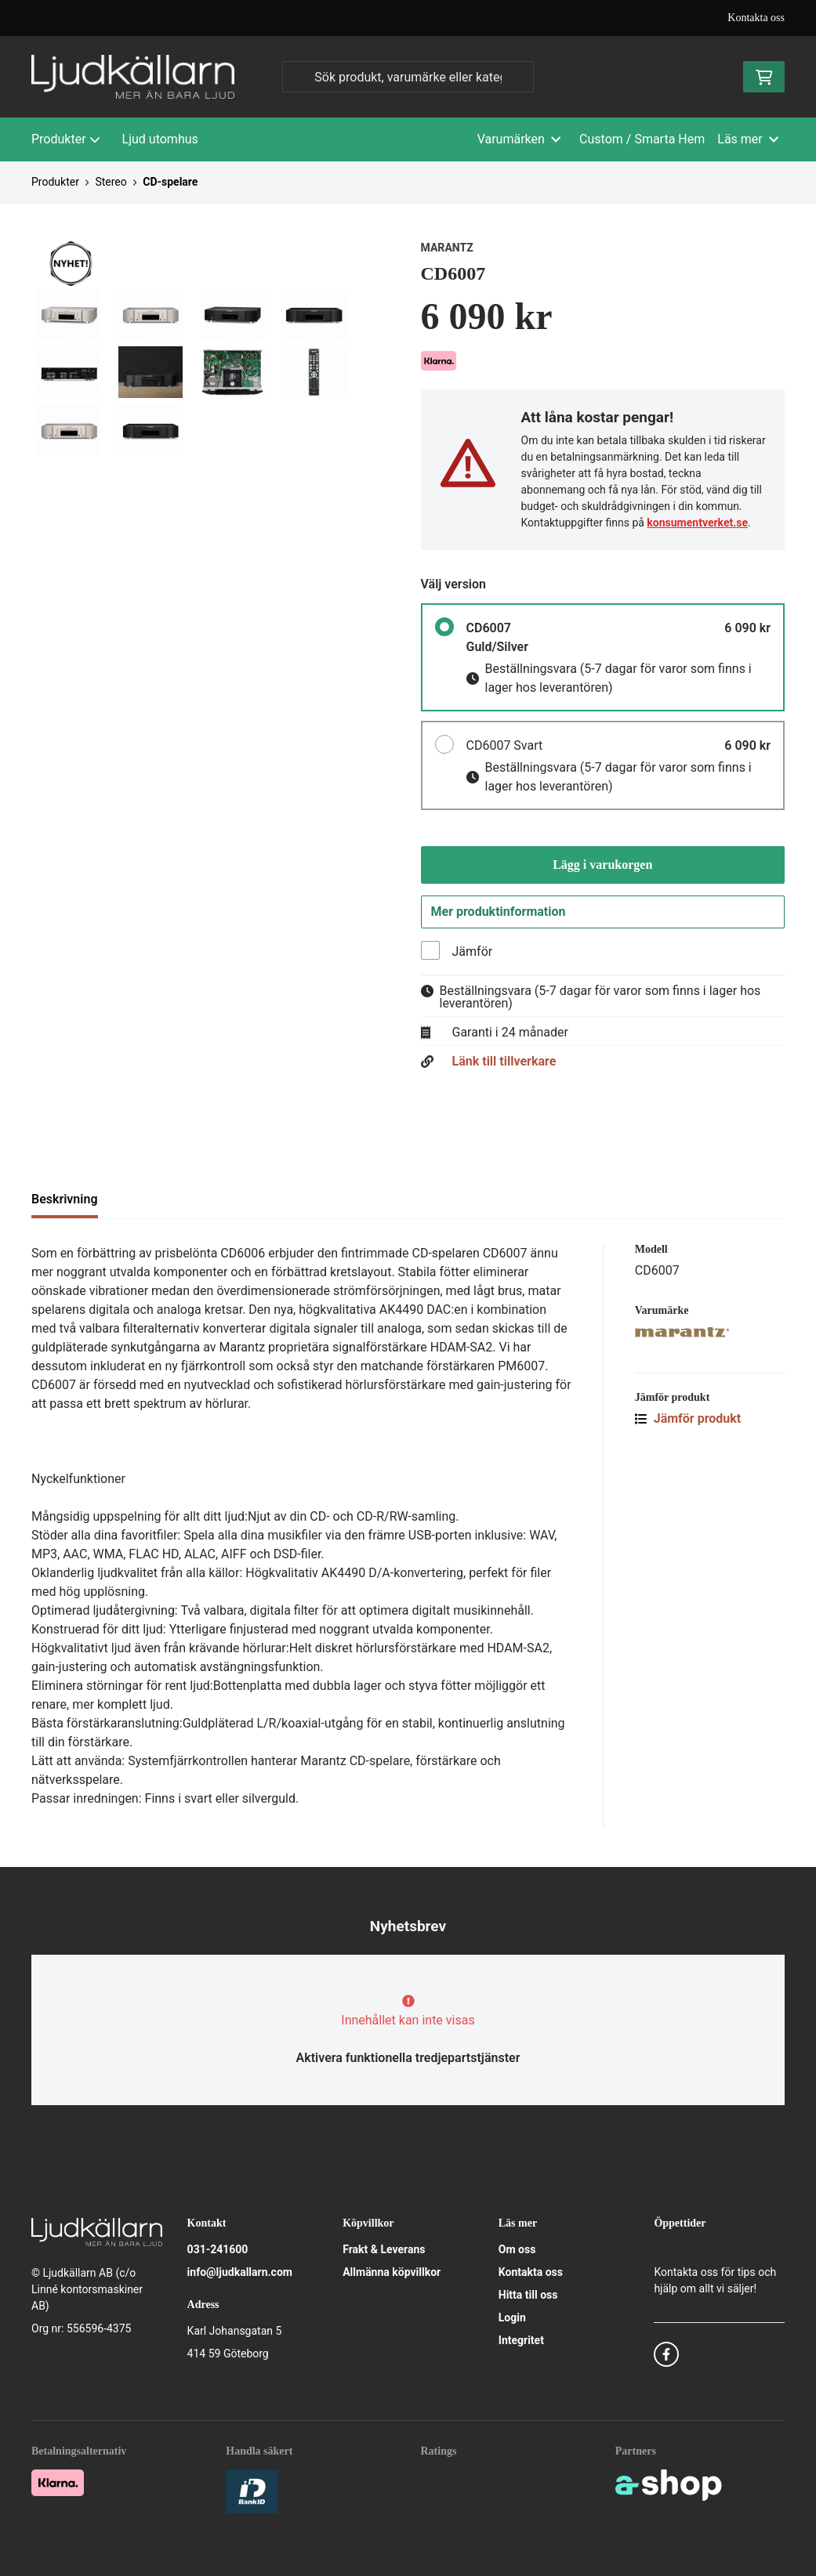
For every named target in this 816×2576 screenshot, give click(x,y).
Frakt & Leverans (384, 2249)
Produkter (65, 139)
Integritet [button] (521, 2340)
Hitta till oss (528, 2294)
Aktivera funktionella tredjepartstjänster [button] (408, 2057)
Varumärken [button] (518, 139)
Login (512, 2317)
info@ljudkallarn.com (239, 2272)
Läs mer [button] (747, 139)
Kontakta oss (756, 18)
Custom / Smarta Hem (642, 139)
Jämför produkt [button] (688, 1420)
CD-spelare (170, 181)
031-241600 (217, 2249)
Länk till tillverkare (504, 1064)
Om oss (517, 2249)
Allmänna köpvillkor (392, 2272)
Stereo (110, 181)
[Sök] (407, 76)
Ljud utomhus (160, 139)
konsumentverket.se (697, 522)
